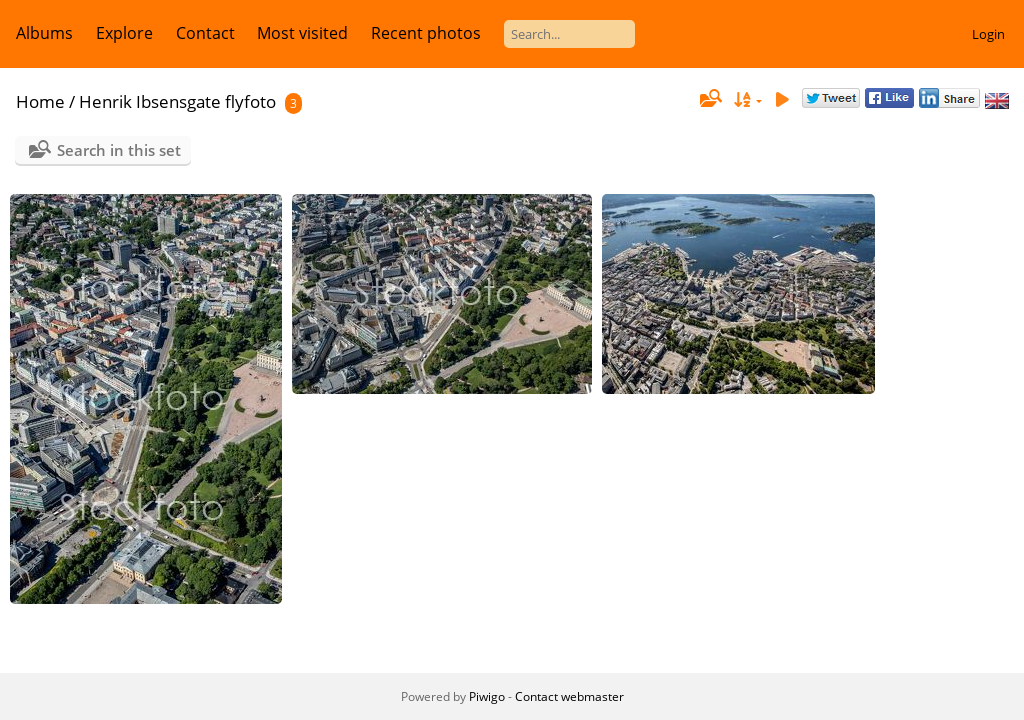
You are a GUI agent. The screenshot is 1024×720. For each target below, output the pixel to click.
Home (40, 101)
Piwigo (487, 696)
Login (988, 34)
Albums (44, 33)
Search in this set (119, 150)
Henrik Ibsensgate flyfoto (177, 101)
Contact (205, 33)
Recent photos (426, 33)
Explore (124, 33)
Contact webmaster (569, 696)
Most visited (302, 33)
